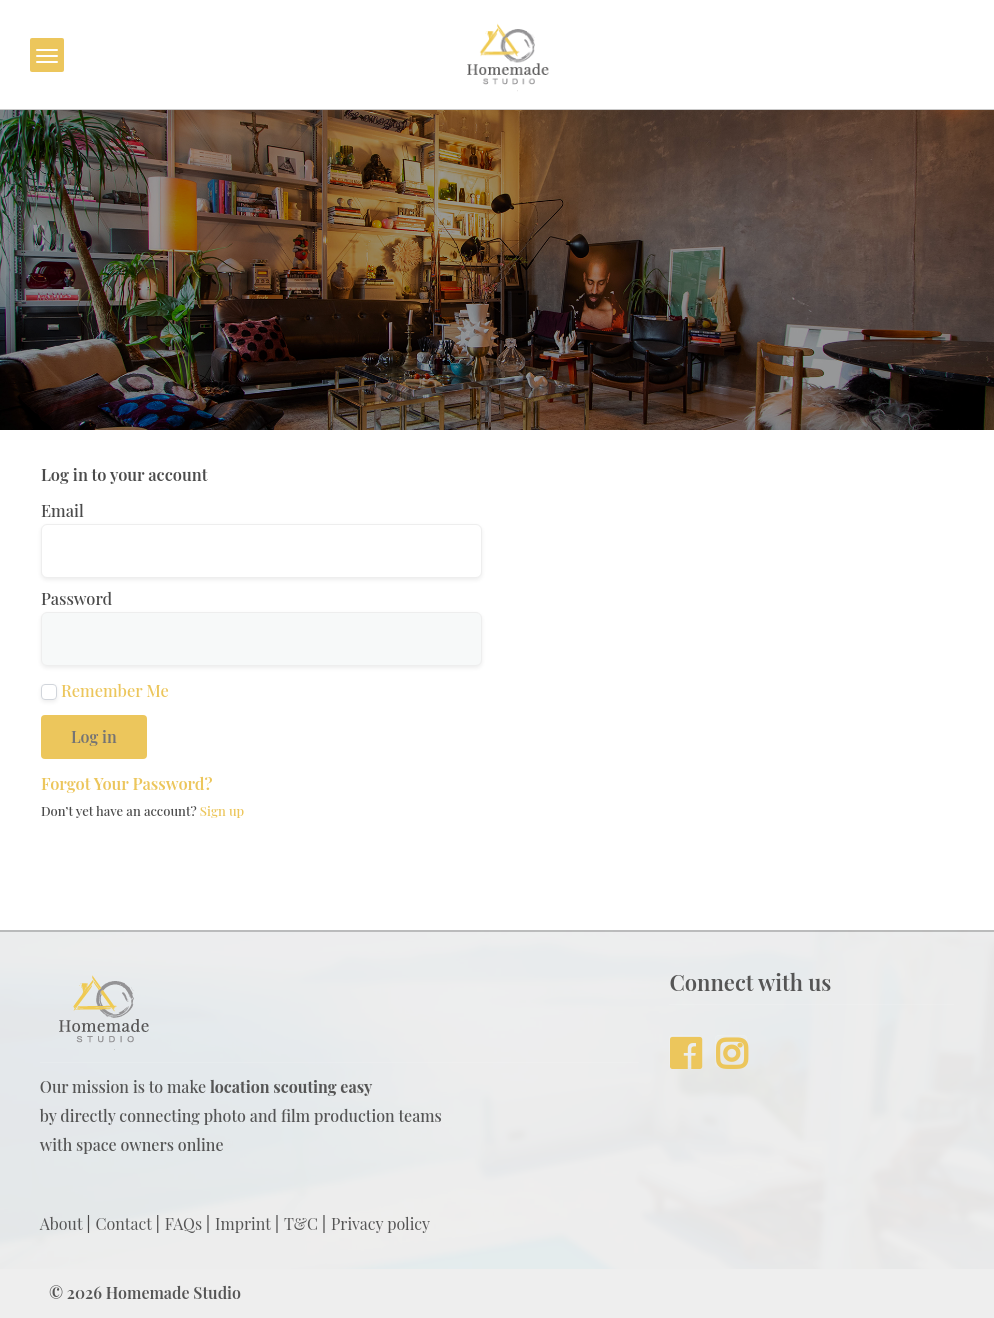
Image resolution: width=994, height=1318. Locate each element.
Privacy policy (380, 1223)
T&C (301, 1223)
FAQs (183, 1223)
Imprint (243, 1223)
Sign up (222, 810)
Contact (124, 1223)
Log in (94, 736)
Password (76, 598)
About (61, 1223)
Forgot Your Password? (127, 783)
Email (62, 510)
